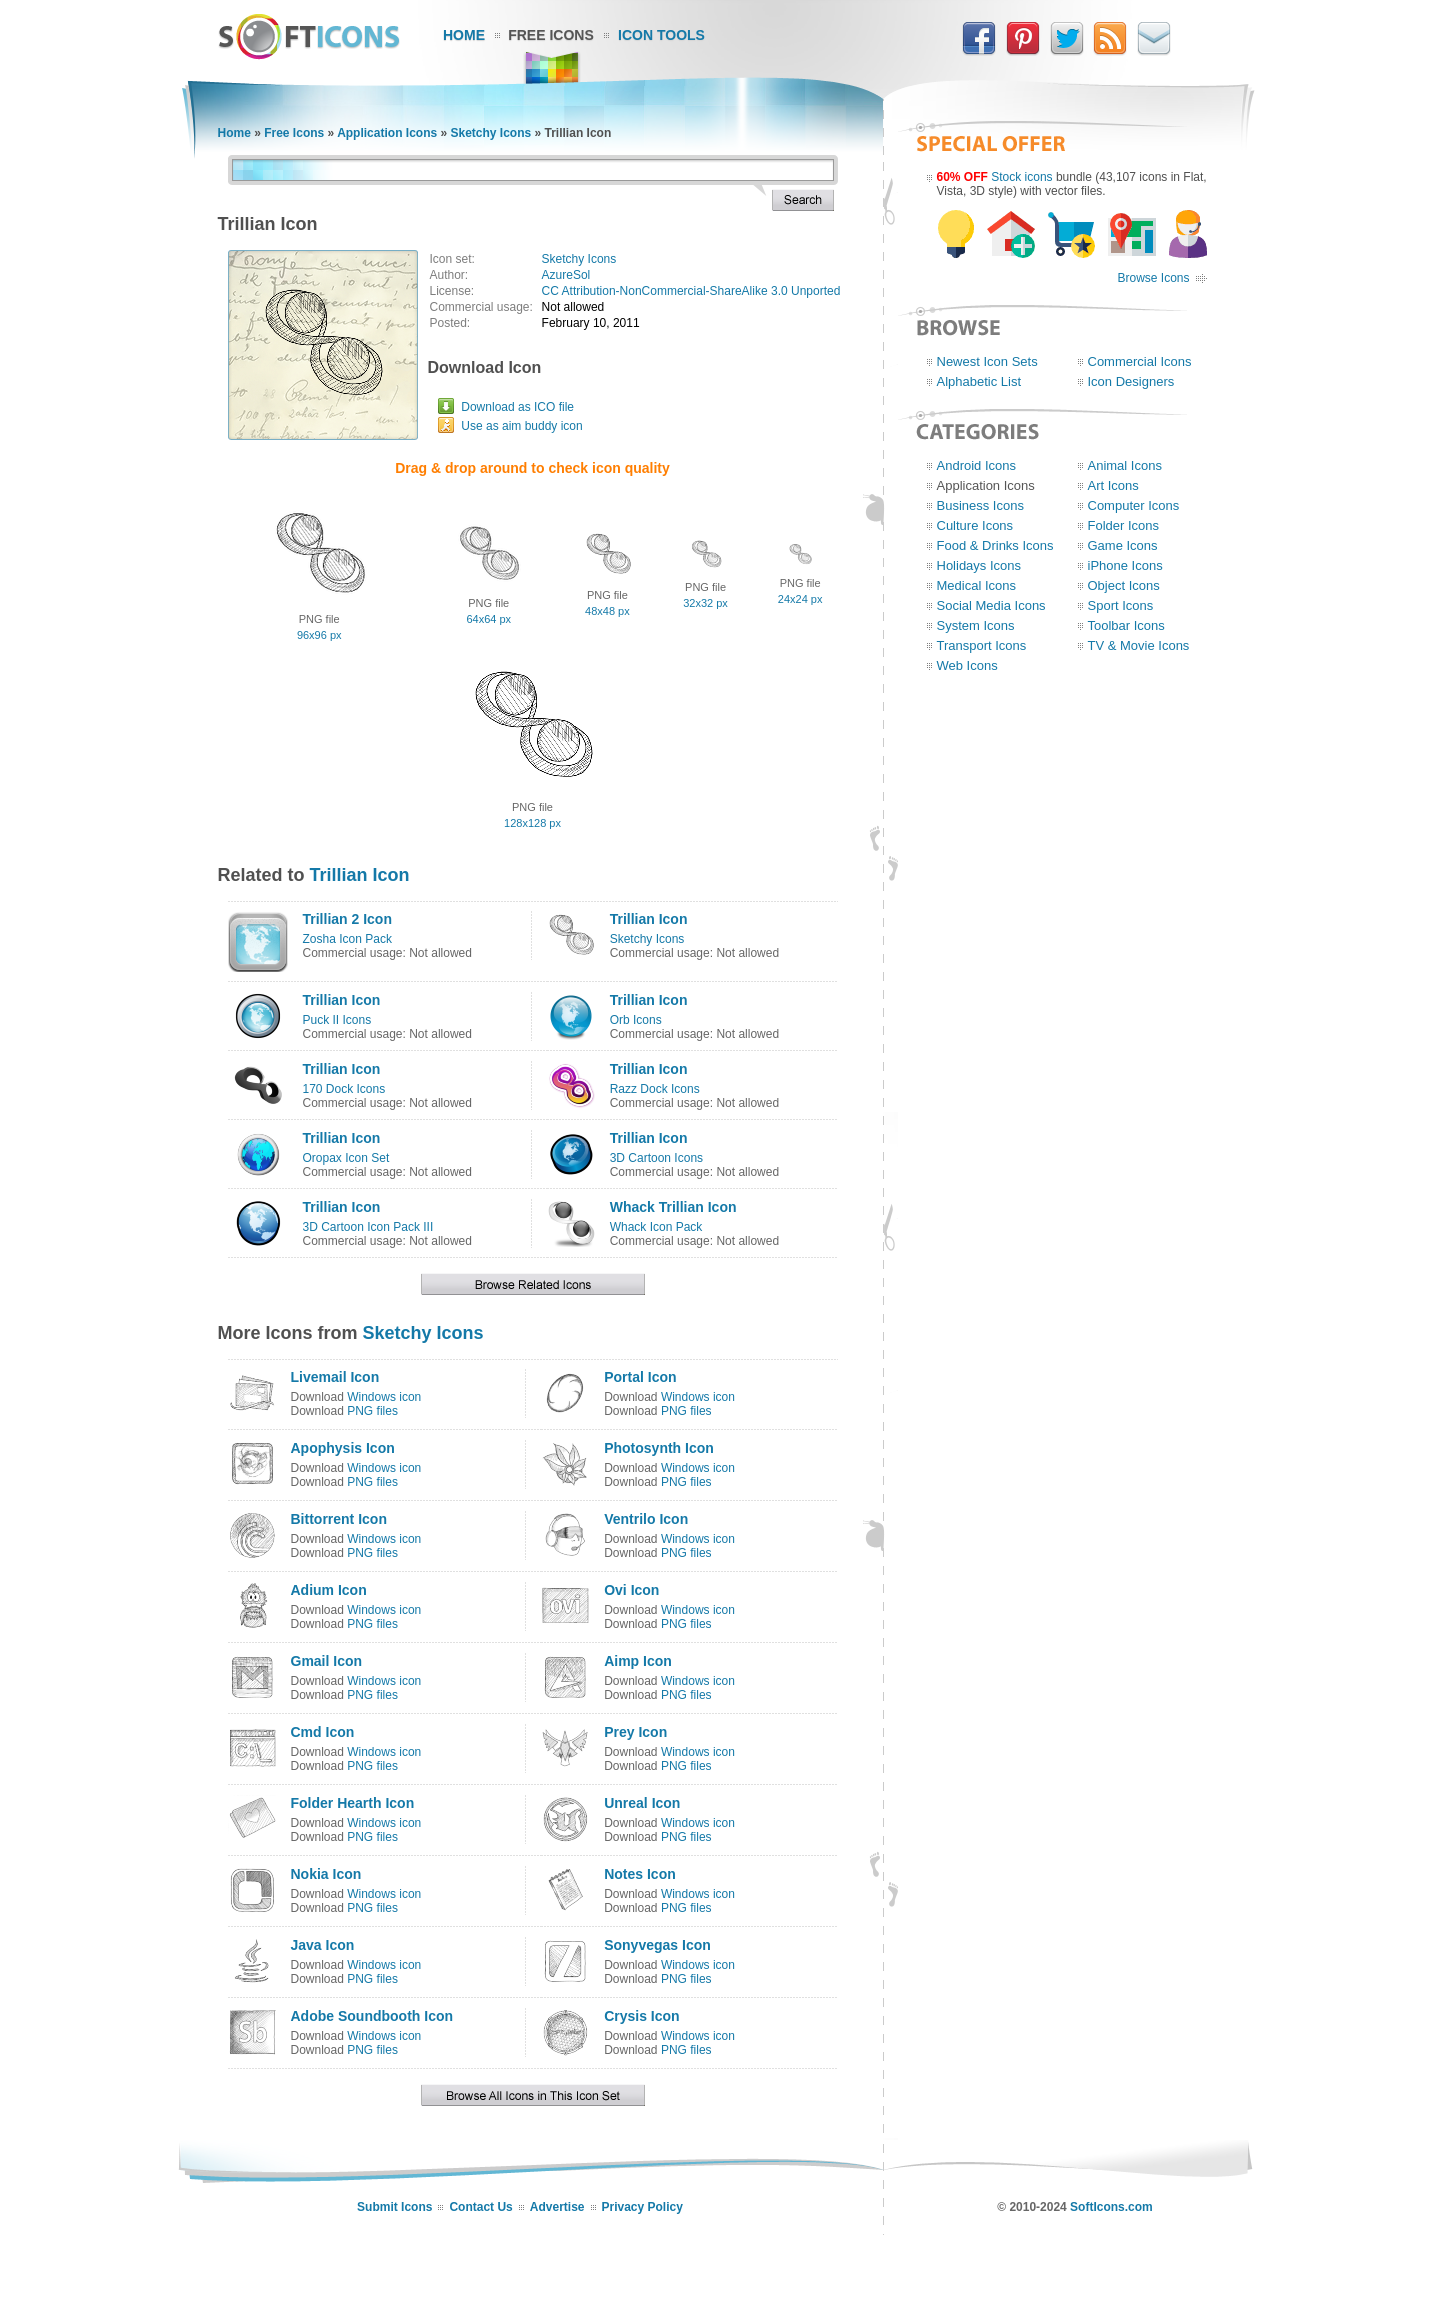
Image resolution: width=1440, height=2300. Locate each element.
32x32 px (705, 603)
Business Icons (980, 505)
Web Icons (967, 665)
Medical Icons (976, 585)
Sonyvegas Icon (657, 1945)
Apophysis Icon (343, 1448)
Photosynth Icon (659, 1448)
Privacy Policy (642, 2207)
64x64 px (488, 619)
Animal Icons (1125, 465)
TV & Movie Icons (1139, 645)
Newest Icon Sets (987, 361)
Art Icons (1113, 485)
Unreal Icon (642, 1803)
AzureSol (566, 275)
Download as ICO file (517, 407)
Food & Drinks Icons (995, 545)
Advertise (557, 2207)
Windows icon (384, 1397)
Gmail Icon (327, 1661)
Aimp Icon (638, 1661)
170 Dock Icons (344, 1089)
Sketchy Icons (490, 133)
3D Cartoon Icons (656, 1158)
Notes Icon (640, 1874)
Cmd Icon (323, 1732)
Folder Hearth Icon (353, 1803)
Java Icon (323, 1945)
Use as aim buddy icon (521, 426)
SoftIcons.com (1111, 2207)
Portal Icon (640, 1377)
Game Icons (1123, 545)
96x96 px (319, 635)
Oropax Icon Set (346, 1158)
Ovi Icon (631, 1590)
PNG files (372, 1411)
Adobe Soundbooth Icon (372, 2016)
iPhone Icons (1125, 565)
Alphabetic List (979, 381)
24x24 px (800, 599)
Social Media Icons (991, 605)
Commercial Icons (1140, 361)
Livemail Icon (335, 1377)
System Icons (976, 625)
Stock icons (1021, 177)
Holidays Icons (979, 565)
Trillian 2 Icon (347, 919)
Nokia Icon (326, 1874)
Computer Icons (1134, 505)
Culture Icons (975, 525)
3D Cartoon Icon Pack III (368, 1227)
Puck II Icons (337, 1020)
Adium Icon (329, 1590)
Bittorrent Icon (339, 1519)
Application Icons (387, 133)
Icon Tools (661, 35)
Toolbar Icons (1126, 625)
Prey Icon (635, 1732)
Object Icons (1124, 585)
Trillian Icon (360, 875)
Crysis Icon (641, 2016)
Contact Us (480, 2207)
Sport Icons (1121, 605)
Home (464, 35)
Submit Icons (394, 2207)
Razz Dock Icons (655, 1089)
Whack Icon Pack (656, 1227)
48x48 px (607, 611)
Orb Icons (636, 1020)
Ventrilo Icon (646, 1519)
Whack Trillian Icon (673, 1207)
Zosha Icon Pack (347, 939)
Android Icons (977, 465)
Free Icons (551, 35)
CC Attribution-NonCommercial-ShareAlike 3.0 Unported (691, 291)
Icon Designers (1131, 381)
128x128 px (532, 823)
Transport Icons (982, 645)
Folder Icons (1124, 525)
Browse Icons (1153, 278)
